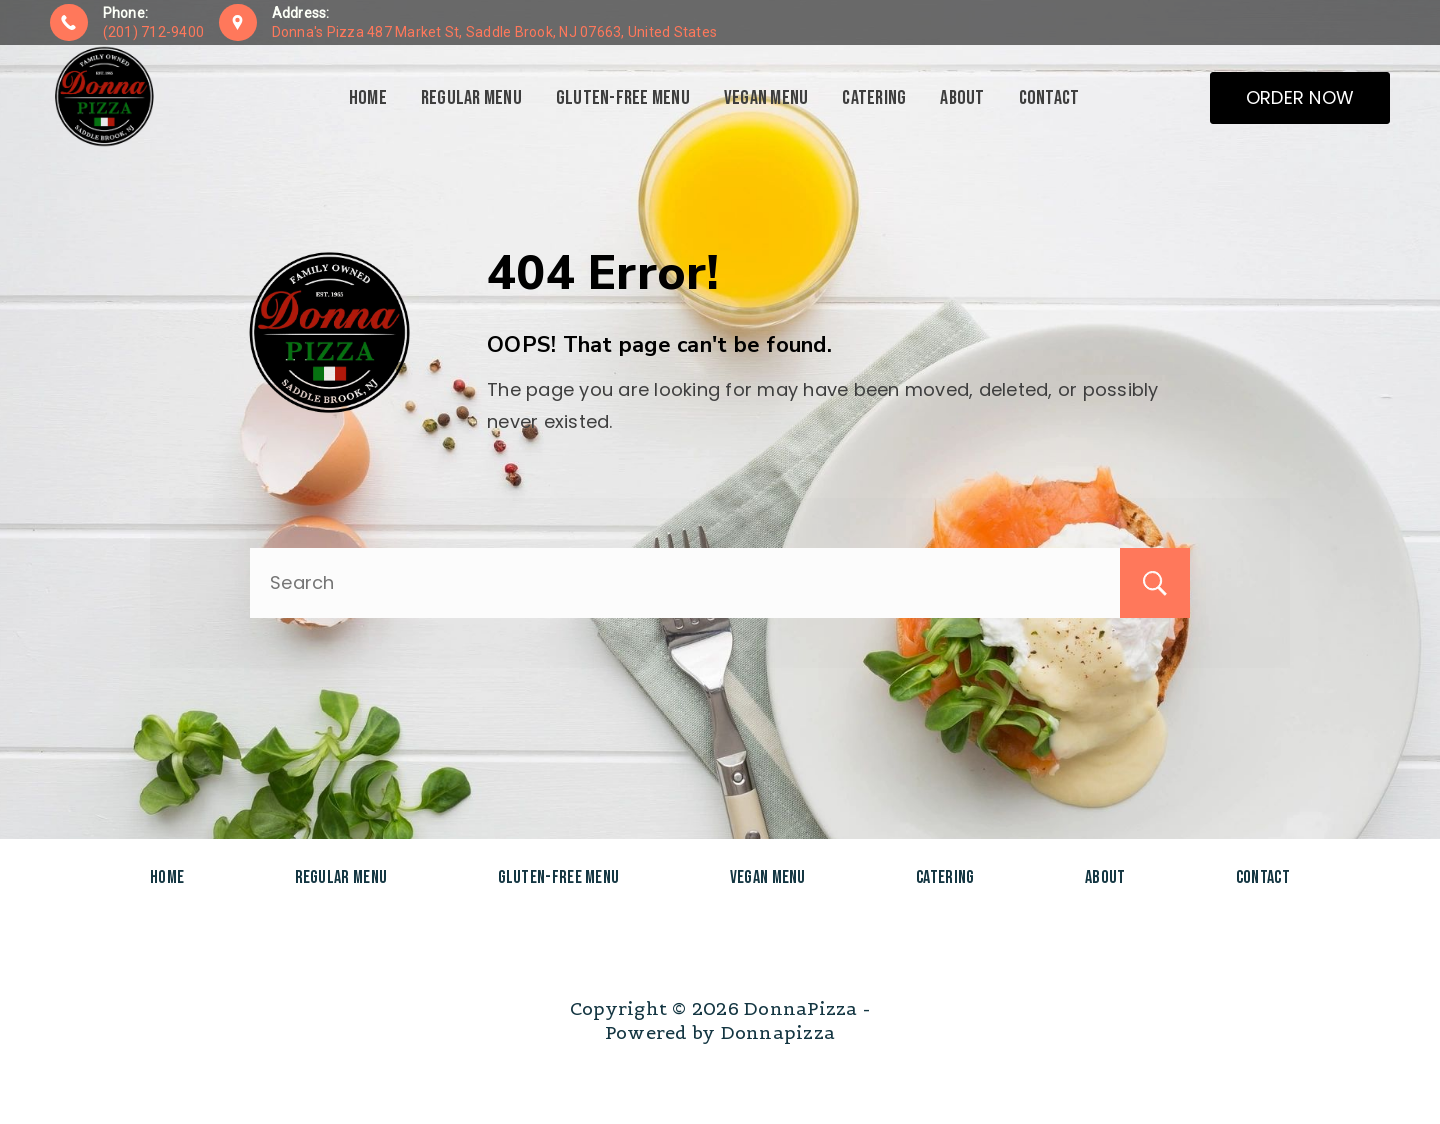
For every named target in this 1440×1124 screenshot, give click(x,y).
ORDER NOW (1300, 97)
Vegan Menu (766, 98)
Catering (874, 98)
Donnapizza (778, 1032)
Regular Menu (471, 98)
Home (368, 98)
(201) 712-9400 (154, 32)
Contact (1049, 98)
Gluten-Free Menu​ (623, 98)
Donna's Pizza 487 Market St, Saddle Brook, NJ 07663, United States (495, 32)
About (962, 98)
